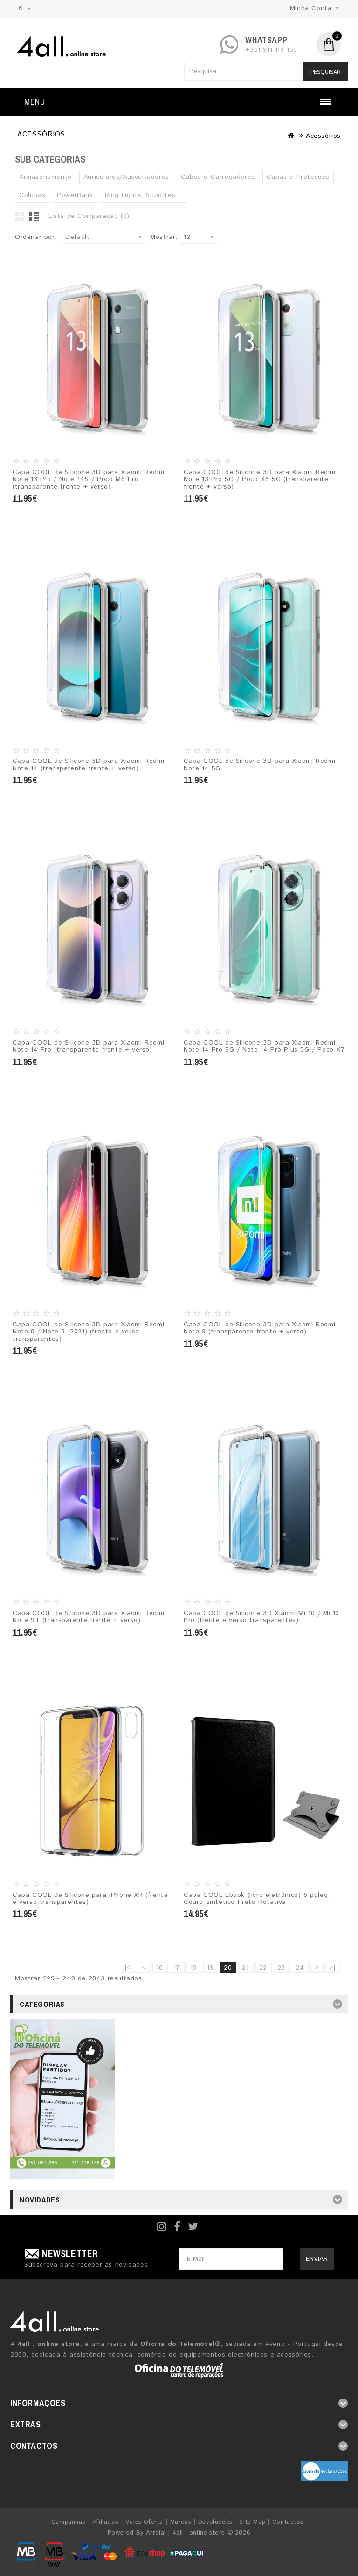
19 (210, 1967)
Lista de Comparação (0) (89, 216)
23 (281, 1967)
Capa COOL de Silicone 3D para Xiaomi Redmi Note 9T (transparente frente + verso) (88, 1617)
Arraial (156, 2532)
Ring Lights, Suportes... (143, 195)
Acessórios (323, 136)
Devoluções (215, 2522)
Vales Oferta (144, 2522)
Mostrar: (164, 237)
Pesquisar (325, 72)
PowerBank (75, 195)
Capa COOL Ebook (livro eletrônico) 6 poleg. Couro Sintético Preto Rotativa (257, 1898)
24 (300, 1967)
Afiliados (105, 2522)
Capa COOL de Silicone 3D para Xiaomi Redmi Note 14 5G (259, 764)
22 (263, 1967)
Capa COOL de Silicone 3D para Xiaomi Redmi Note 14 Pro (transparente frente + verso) (88, 1046)
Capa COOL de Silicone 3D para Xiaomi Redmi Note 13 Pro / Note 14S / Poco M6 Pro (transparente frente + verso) (88, 479)
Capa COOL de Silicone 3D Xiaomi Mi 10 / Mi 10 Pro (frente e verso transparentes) (261, 1617)
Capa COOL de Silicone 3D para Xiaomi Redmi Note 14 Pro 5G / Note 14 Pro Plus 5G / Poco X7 (264, 1046)
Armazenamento (45, 177)
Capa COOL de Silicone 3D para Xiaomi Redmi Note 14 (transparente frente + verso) (88, 764)
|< (127, 1967)
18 (193, 1967)
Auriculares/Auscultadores (126, 177)
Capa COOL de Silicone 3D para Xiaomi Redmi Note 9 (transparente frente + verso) (259, 1328)
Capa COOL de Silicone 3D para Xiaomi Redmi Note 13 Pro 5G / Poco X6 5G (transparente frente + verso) (259, 479)
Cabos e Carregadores (218, 177)
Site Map (252, 2522)
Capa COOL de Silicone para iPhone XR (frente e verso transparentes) (90, 1898)
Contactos (287, 2522)
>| (332, 1967)
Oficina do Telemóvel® (180, 2344)
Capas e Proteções (298, 177)
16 (159, 1967)
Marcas (181, 2522)
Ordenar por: (36, 237)
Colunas (32, 195)
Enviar (317, 2258)
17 (176, 1967)
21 (245, 1967)
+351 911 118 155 (271, 49)
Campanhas (68, 2522)
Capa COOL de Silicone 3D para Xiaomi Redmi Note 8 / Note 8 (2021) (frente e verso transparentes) (88, 1332)
